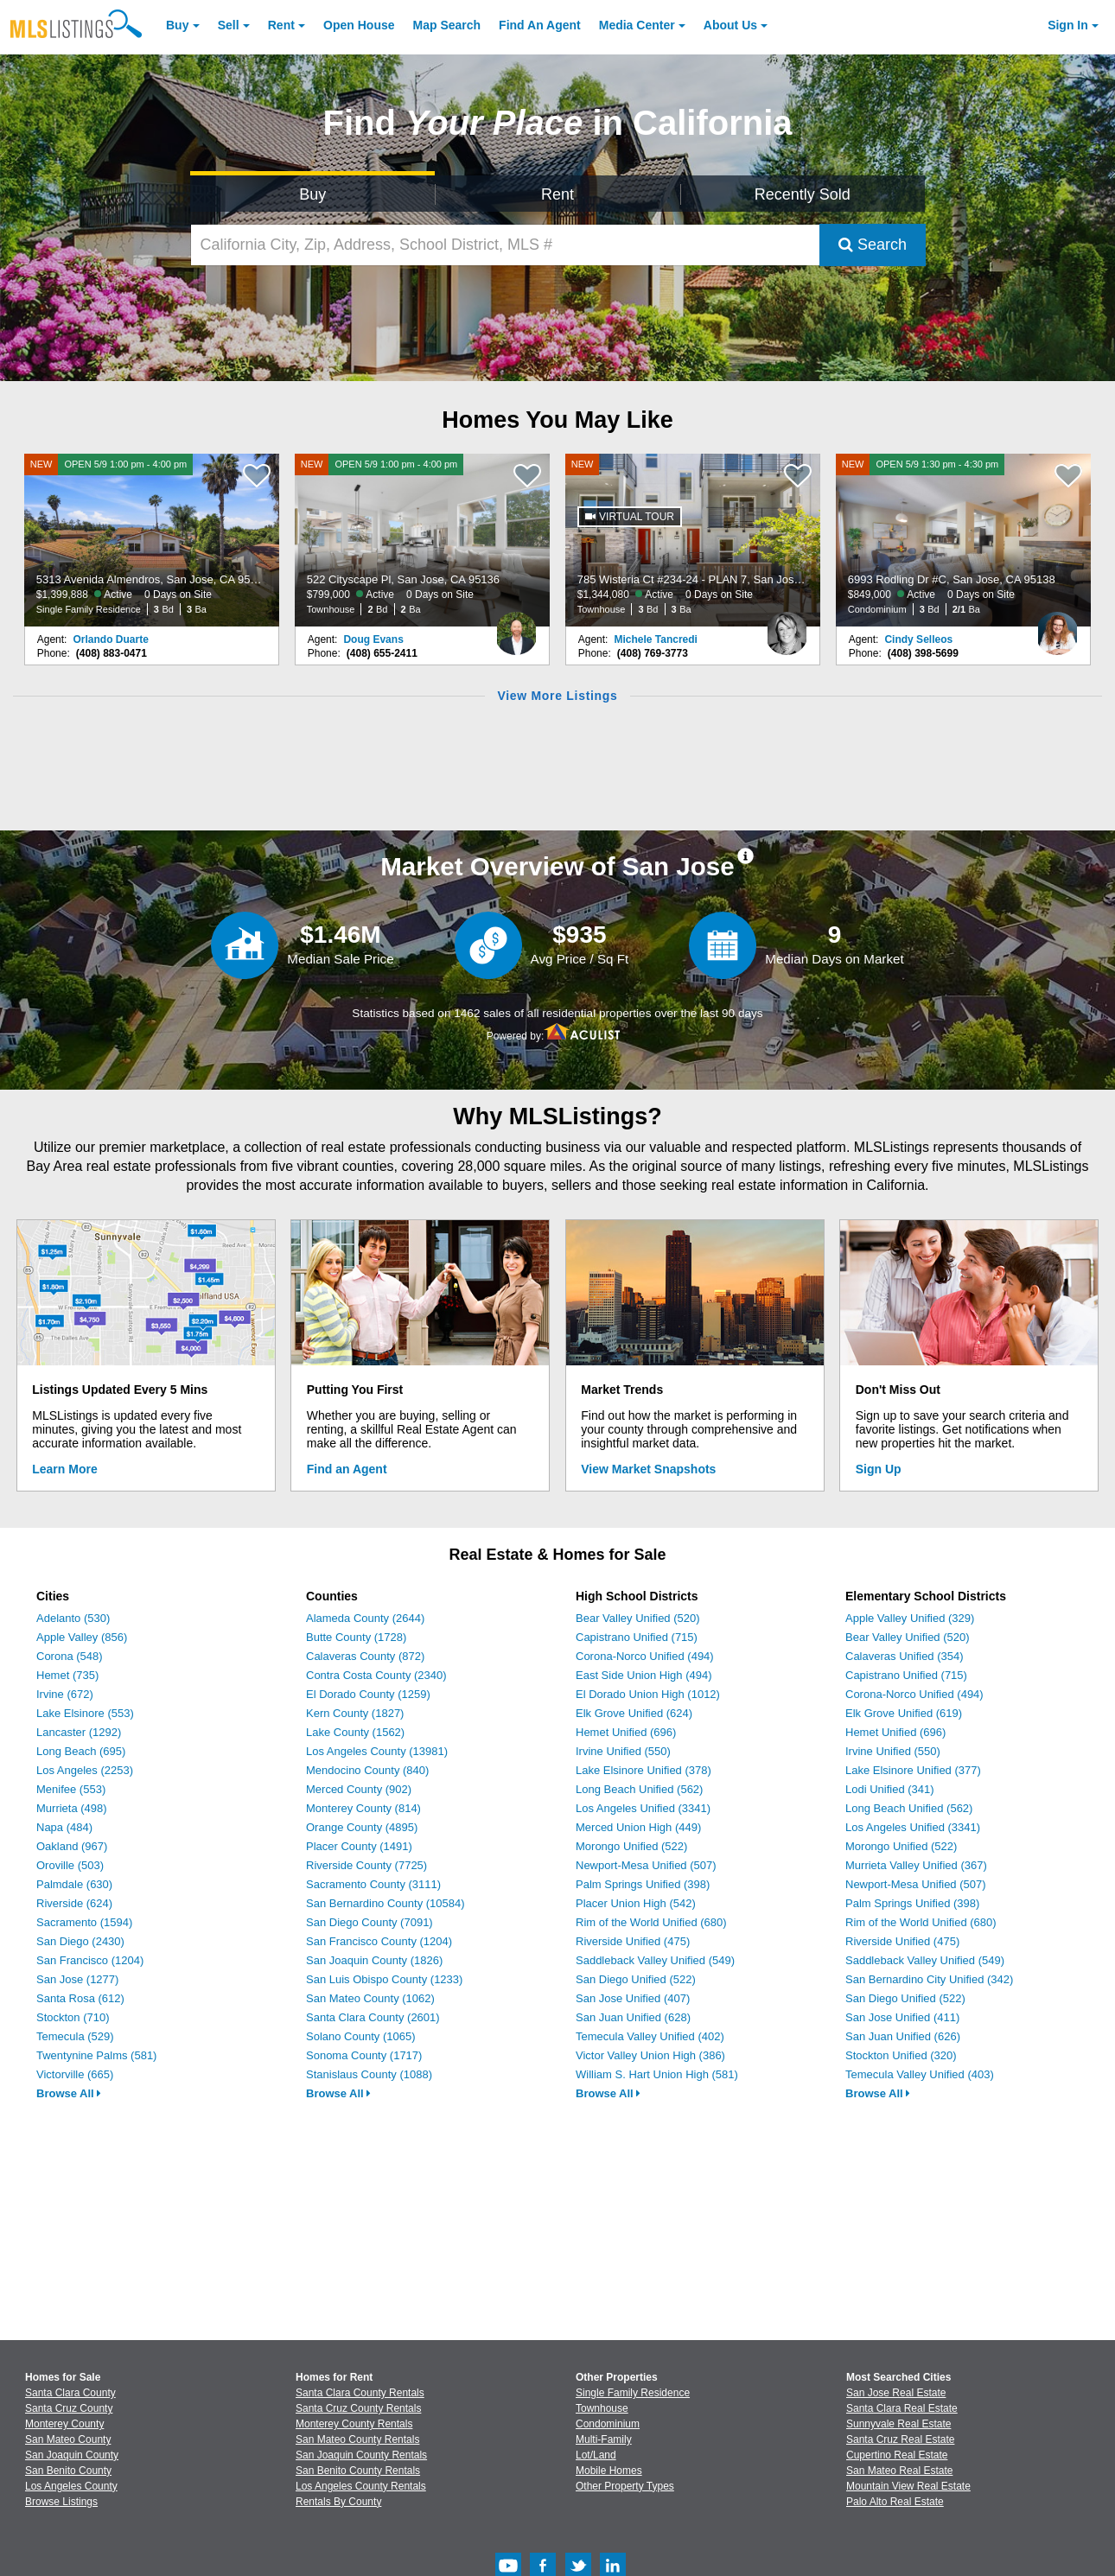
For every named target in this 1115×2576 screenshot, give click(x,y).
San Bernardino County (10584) (385, 1903)
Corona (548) (69, 1656)
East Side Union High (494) (644, 1675)
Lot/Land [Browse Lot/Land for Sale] (596, 2455)
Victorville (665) (74, 2074)
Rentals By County (338, 2502)
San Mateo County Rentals (357, 2439)
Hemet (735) (67, 1675)
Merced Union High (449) (638, 1827)
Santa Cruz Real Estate (900, 2439)
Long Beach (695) (80, 1751)
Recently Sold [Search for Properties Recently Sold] (803, 194)
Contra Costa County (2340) (376, 1675)
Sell (228, 25)
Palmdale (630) (74, 1884)
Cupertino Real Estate (896, 2455)
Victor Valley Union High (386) (650, 2055)
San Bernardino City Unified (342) (929, 1979)
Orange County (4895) (361, 1827)
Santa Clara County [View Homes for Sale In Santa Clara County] (70, 2393)
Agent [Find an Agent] (540, 25)
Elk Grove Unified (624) (634, 1713)
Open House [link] (358, 25)
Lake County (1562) (355, 1732)
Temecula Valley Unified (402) (650, 2036)
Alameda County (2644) (365, 1618)
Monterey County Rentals (354, 2424)
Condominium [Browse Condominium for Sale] (608, 2424)
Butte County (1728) (356, 1637)
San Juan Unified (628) (633, 2017)
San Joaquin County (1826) (374, 1960)
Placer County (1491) (359, 1846)
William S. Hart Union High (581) (657, 2074)
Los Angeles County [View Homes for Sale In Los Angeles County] (71, 2486)
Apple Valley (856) (81, 1637)
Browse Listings (61, 2502)
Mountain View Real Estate (908, 2486)
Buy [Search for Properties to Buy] (312, 194)
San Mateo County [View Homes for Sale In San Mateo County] (68, 2439)
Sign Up (879, 1469)
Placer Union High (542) (636, 1903)
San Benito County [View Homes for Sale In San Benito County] (68, 2471)
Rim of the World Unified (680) (651, 1922)
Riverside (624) (74, 1903)
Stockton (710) (73, 2017)
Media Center (637, 25)
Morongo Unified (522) (631, 1846)
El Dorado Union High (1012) (648, 1694)
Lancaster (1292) (78, 1732)
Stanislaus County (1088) (369, 2074)
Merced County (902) (358, 1789)
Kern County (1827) (355, 1713)
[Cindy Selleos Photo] (1057, 626)
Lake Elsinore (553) (85, 1713)
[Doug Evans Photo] (516, 626)
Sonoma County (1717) (364, 2055)
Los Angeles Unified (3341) (643, 1808)
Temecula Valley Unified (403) (919, 2074)
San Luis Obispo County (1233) (384, 1979)
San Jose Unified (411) (902, 2017)
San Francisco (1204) (89, 1960)
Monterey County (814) (363, 1808)
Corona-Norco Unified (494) (645, 1656)
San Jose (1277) (77, 1979)
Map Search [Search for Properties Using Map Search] (447, 25)
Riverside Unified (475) (633, 1941)
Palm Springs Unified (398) (643, 1884)
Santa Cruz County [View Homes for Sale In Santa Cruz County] (68, 2408)
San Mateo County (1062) (370, 1998)
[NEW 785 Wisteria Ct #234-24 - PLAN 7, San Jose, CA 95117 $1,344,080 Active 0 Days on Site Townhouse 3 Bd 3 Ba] (693, 540)
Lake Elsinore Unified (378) (643, 1770)
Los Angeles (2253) (84, 1770)
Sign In (1068, 25)
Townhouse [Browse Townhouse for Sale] (602, 2408)
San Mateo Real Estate (899, 2471)
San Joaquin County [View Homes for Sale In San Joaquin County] (71, 2455)
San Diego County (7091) (369, 1922)
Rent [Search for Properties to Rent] (557, 194)
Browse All (68, 2093)
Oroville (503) (70, 1865)
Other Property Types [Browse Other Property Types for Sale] (625, 2486)
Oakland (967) (71, 1846)
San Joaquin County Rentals (361, 2455)
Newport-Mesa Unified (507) (646, 1865)
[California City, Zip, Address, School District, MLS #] (505, 245)
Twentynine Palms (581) (96, 2055)
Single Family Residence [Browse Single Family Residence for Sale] (633, 2393)
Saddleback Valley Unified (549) (655, 1960)
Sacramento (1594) (84, 1922)
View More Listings (557, 696)
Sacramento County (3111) (373, 1884)
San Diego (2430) (80, 1941)
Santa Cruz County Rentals (358, 2408)
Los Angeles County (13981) (377, 1751)
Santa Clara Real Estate (902, 2408)
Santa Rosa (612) (80, 1998)
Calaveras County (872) (365, 1656)
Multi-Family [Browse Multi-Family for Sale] (604, 2439)
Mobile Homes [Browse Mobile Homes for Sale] (609, 2471)
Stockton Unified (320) (901, 2055)
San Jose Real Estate (896, 2393)
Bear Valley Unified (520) (638, 1618)
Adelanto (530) (73, 1618)
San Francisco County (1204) (379, 1941)
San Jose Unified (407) (633, 1998)
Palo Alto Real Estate (895, 2502)
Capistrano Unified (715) (637, 1637)
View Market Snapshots (648, 1469)
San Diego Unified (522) (636, 1979)
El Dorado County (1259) (368, 1694)
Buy (177, 25)
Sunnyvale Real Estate (898, 2424)
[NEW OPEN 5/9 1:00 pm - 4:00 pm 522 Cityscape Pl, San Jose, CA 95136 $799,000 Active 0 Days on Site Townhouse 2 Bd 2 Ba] (423, 540)
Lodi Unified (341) (889, 1789)
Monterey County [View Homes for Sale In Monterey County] (64, 2424)
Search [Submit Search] (872, 244)
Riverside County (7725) (366, 1865)
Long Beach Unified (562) (639, 1789)
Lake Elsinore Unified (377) (913, 1770)
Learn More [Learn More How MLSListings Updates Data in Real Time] (64, 1469)
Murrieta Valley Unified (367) (916, 1865)
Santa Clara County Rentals (360, 2393)
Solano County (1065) (360, 2036)
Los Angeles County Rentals (361, 2486)
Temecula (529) (75, 2036)
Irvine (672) (64, 1694)
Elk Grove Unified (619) (903, 1713)
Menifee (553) (70, 1789)
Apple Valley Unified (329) (909, 1618)
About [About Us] (730, 25)
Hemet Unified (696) (626, 1732)
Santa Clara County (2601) (373, 2017)
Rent (281, 25)
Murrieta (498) (71, 1808)
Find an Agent (347, 1469)
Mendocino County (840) (367, 1770)
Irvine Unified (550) (623, 1751)
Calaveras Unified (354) (904, 1656)
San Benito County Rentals (358, 2471)
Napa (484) (64, 1827)
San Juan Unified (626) (902, 2036)
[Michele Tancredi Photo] (786, 626)
